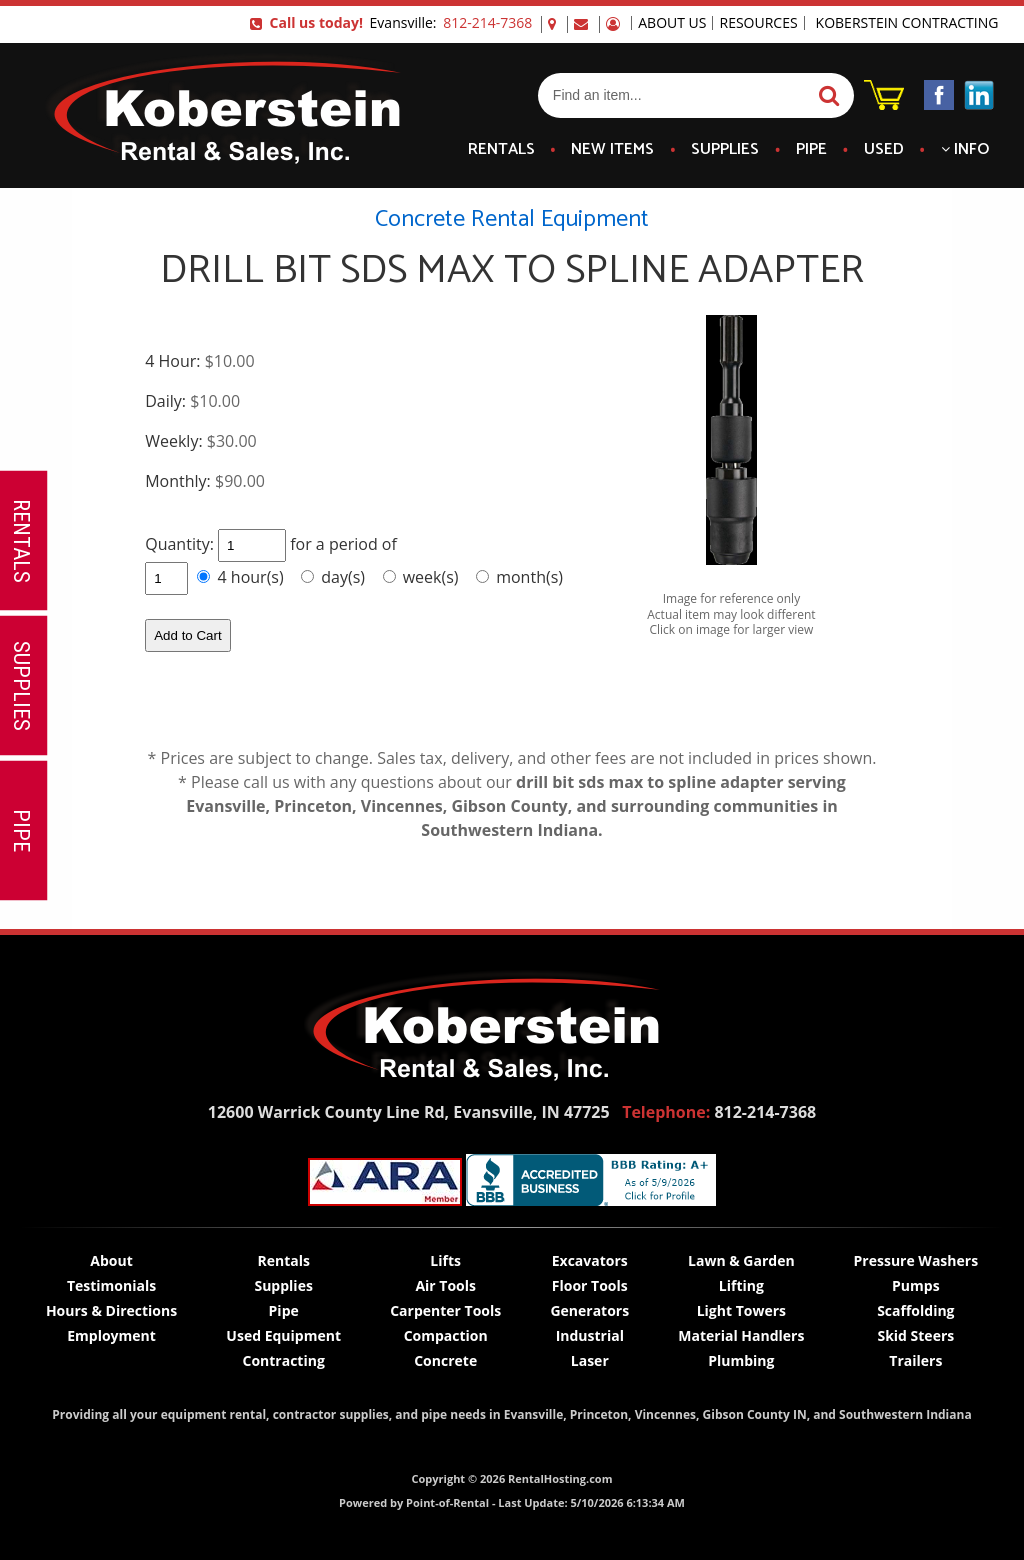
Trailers (915, 1360)
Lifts (445, 1260)
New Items (612, 150)
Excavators (590, 1260)
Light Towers (741, 1310)
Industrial (590, 1335)
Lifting (741, 1285)
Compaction (446, 1335)
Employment (111, 1335)
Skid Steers (915, 1335)
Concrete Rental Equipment (512, 219)
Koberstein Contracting (907, 23)
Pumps (916, 1285)
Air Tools (445, 1285)
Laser (590, 1360)
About (111, 1260)
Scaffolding (915, 1310)
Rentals (501, 150)
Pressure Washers (916, 1260)
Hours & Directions (111, 1310)
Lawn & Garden (741, 1260)
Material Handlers (741, 1335)
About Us (672, 23)
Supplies (725, 150)
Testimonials (111, 1285)
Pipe (811, 150)
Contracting (283, 1360)
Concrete (445, 1360)
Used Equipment (283, 1335)
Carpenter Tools (445, 1310)
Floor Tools (590, 1285)
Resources (758, 23)
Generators (589, 1310)
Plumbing (741, 1360)
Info (965, 150)
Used (884, 150)
